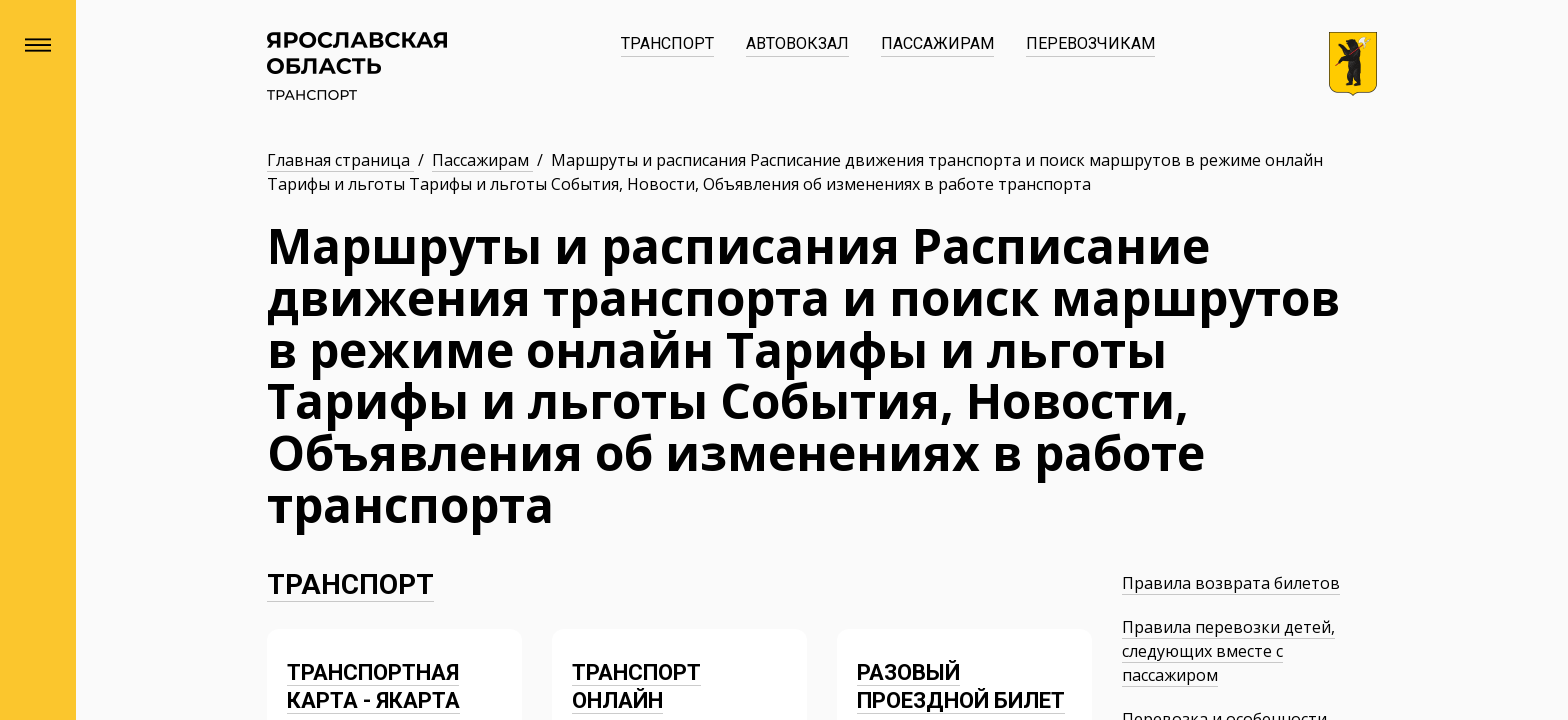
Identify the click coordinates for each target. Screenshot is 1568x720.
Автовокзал (797, 43)
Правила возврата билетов (1231, 583)
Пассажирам (937, 43)
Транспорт (667, 43)
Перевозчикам (1090, 43)
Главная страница (340, 160)
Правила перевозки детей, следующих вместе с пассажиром (1228, 651)
